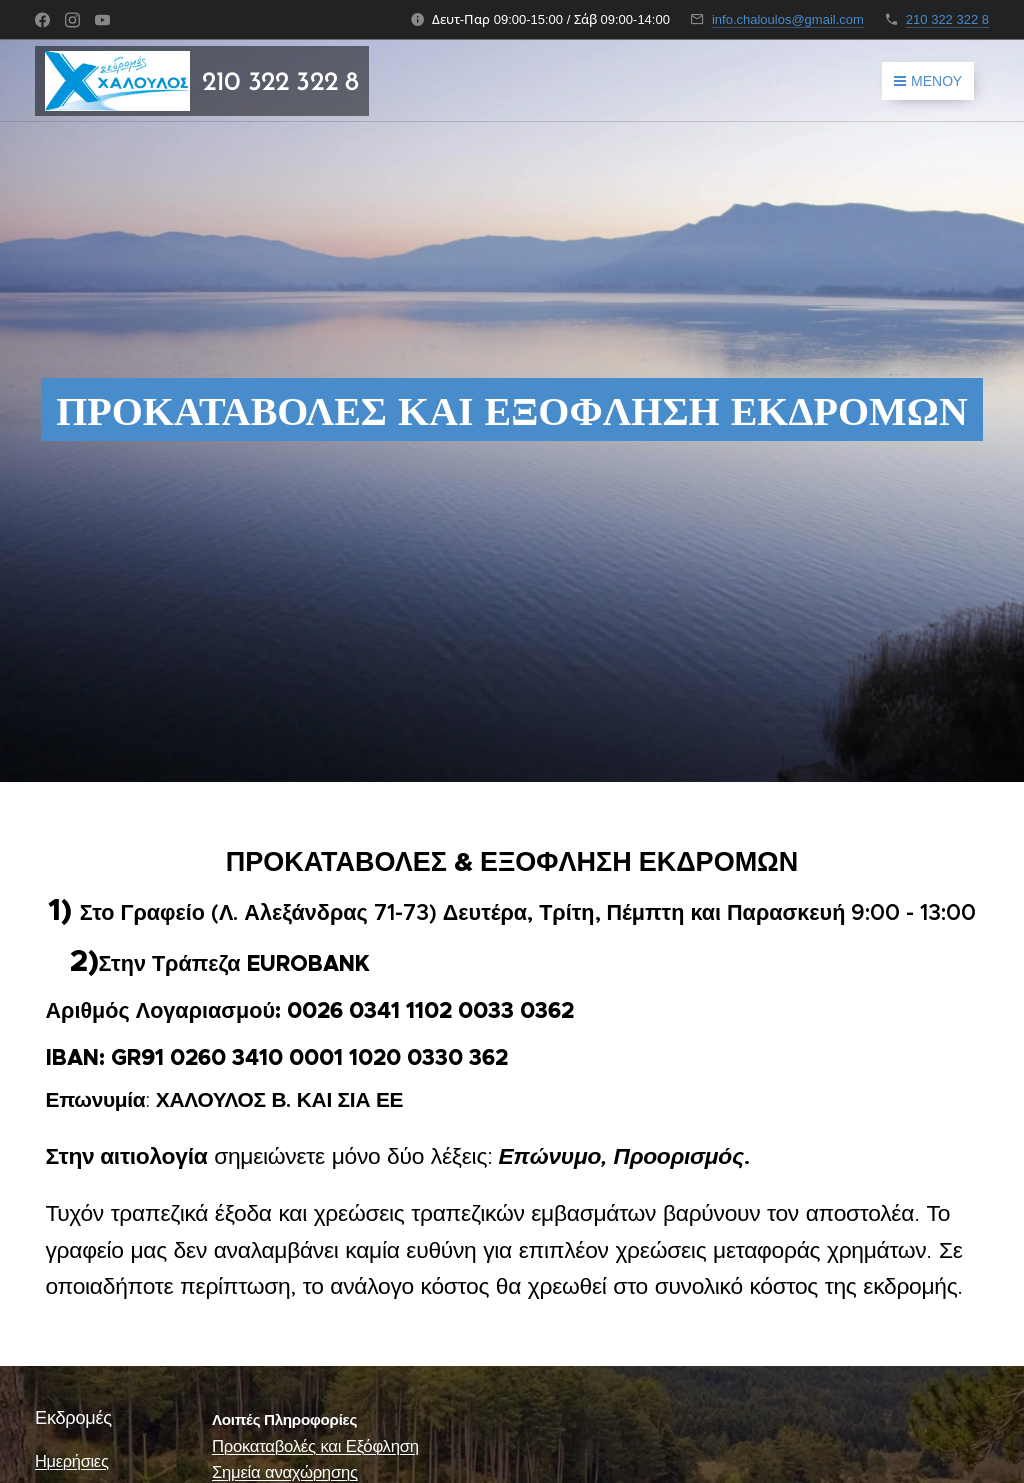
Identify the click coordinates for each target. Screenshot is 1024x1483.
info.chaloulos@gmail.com (788, 19)
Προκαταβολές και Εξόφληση (315, 1446)
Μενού (928, 81)
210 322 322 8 (947, 19)
